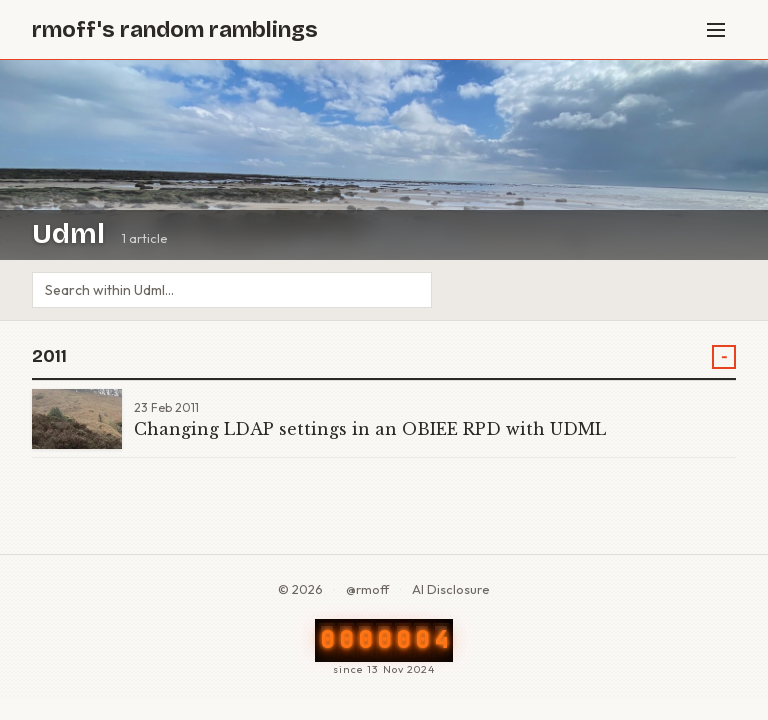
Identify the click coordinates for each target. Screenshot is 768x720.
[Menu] (716, 30)
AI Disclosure (451, 589)
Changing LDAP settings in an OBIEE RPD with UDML (370, 429)
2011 (49, 356)
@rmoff (367, 589)
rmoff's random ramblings (175, 29)
